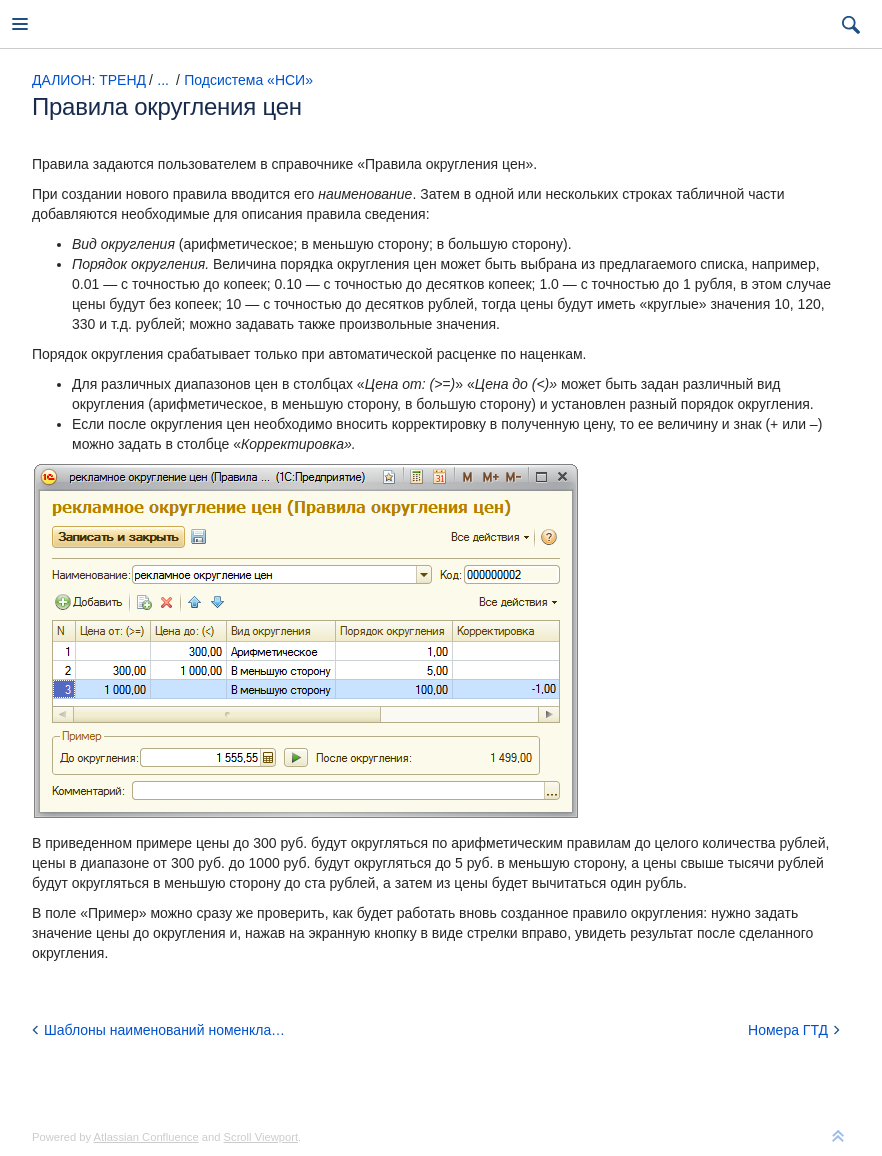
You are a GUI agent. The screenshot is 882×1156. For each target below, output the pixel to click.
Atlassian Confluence (146, 1137)
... (163, 80)
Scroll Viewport (261, 1137)
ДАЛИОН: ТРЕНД (89, 80)
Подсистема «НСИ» (248, 80)
